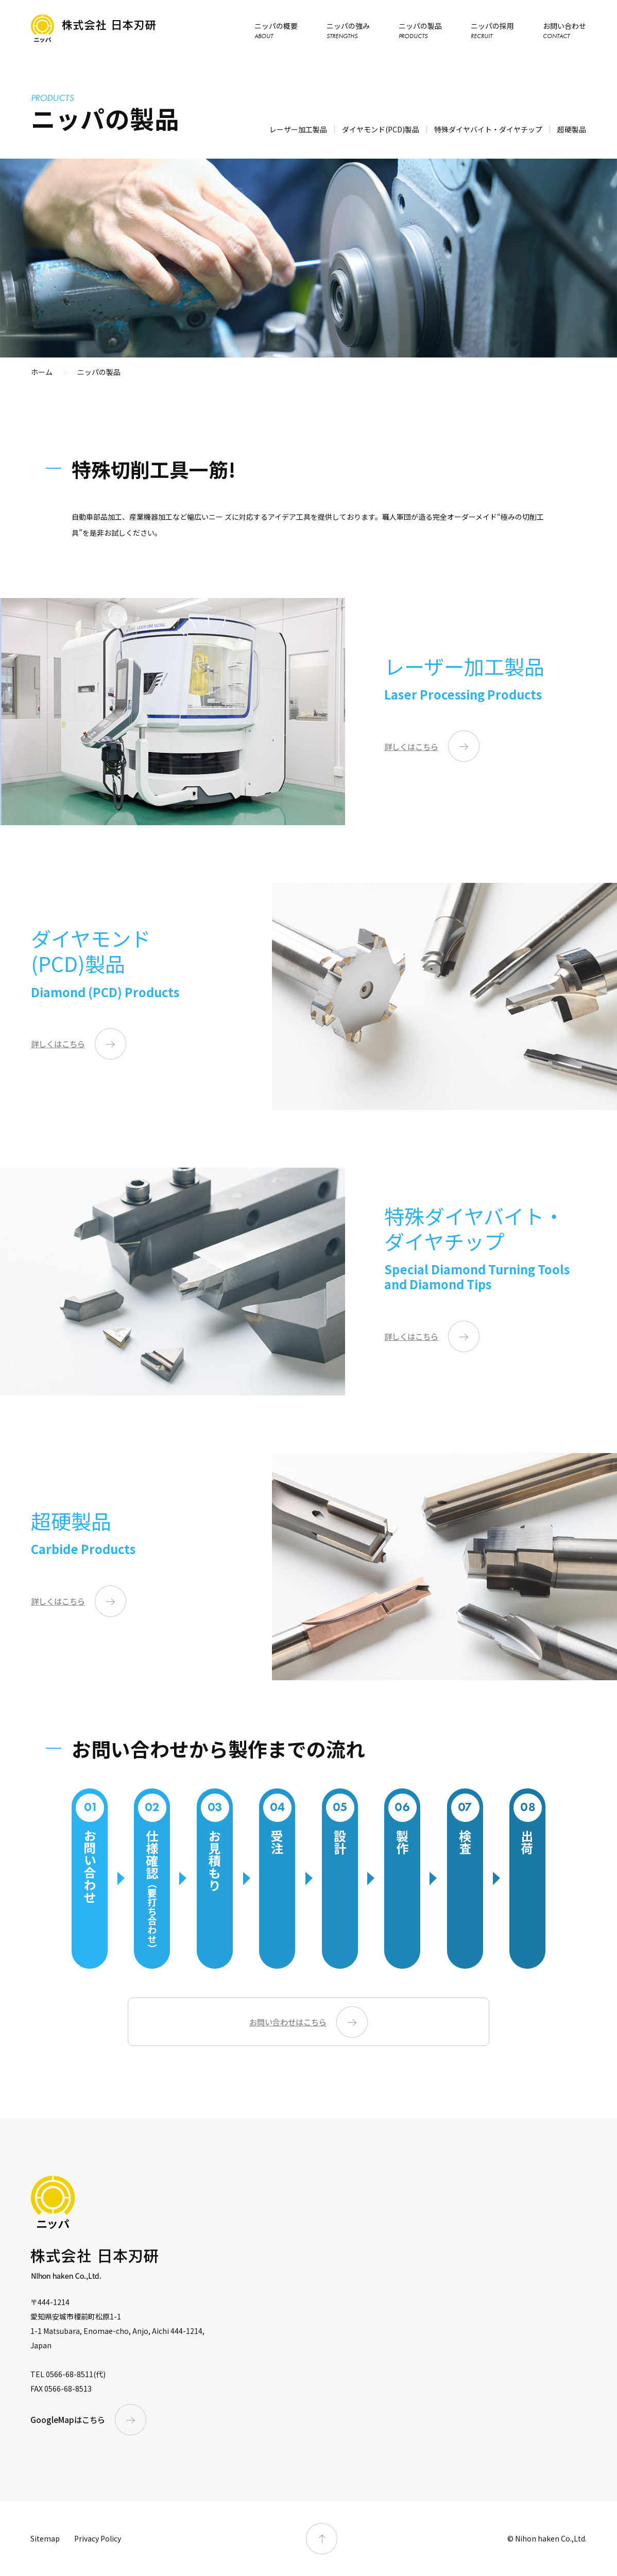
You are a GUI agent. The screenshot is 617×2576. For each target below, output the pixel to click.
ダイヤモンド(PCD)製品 (380, 129)
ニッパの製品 (420, 30)
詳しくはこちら (411, 746)
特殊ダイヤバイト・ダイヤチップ (488, 129)
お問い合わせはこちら (288, 2021)
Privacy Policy (97, 2538)
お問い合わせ (564, 30)
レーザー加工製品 (298, 129)
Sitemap (45, 2538)
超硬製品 (571, 129)
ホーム (42, 372)
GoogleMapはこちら (67, 2419)
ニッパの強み (348, 30)
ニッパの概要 (276, 30)
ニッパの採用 (492, 30)
